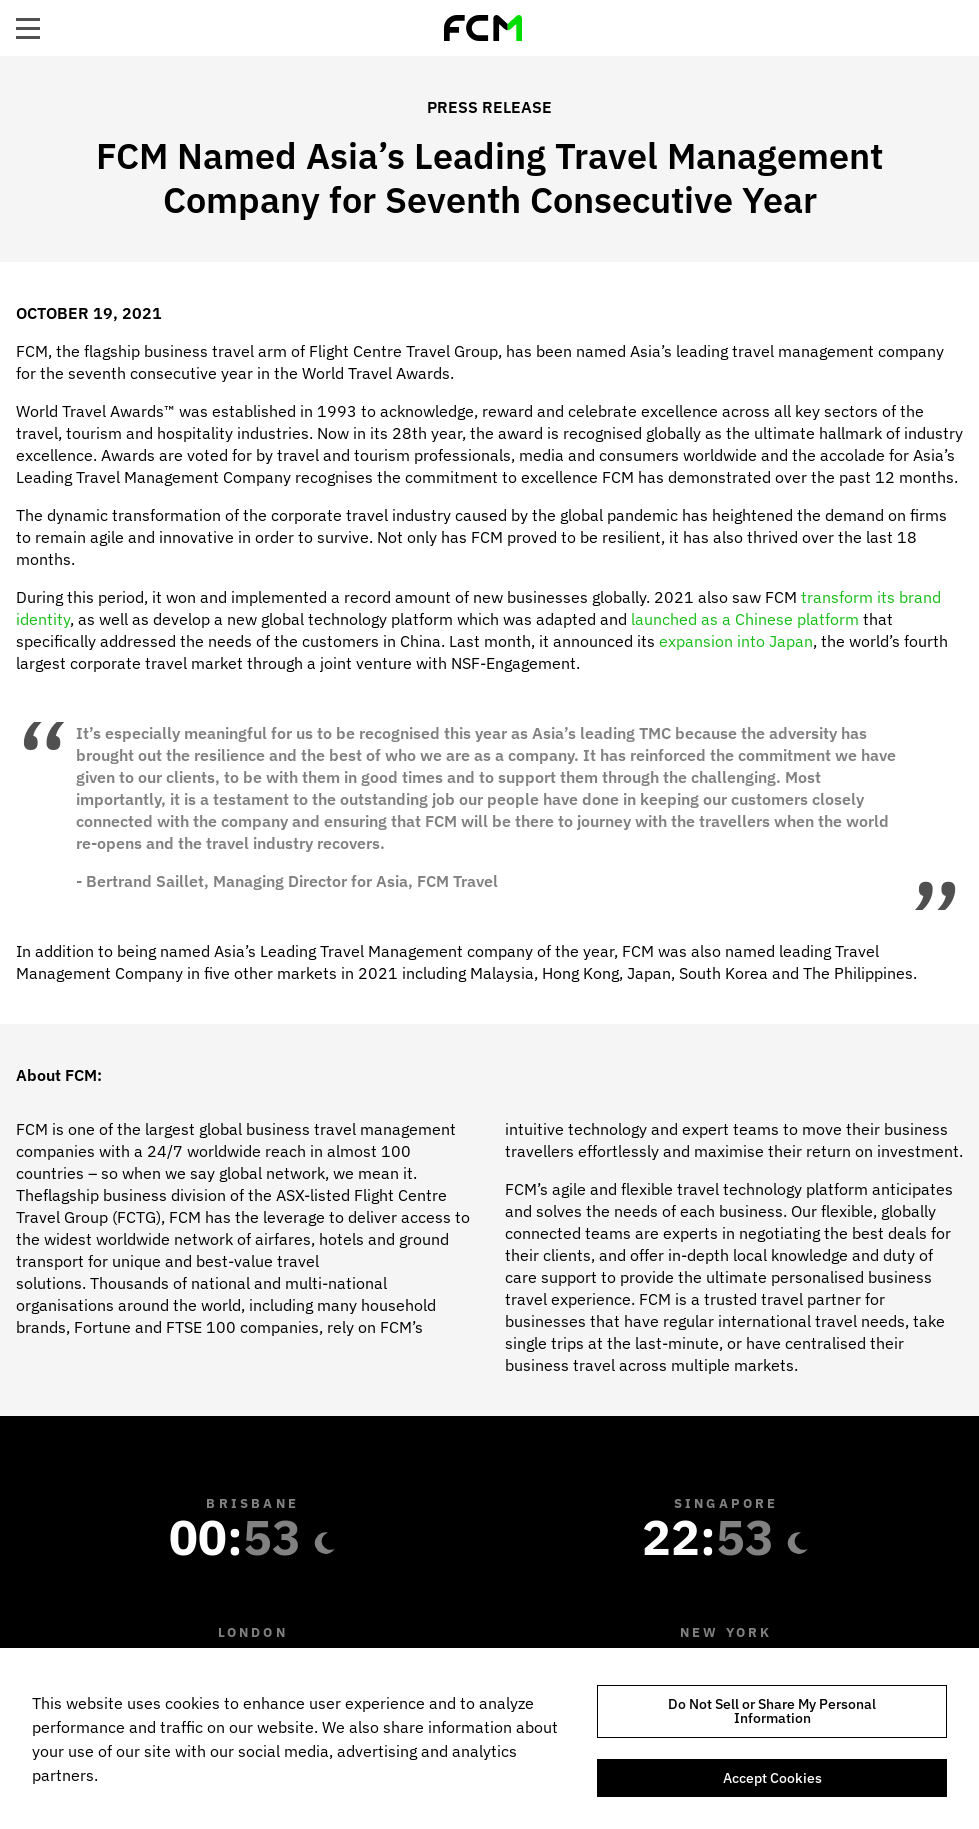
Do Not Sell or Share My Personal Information (772, 1711)
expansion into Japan (736, 641)
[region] (489, 1738)
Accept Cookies (772, 1778)
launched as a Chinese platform (745, 619)
